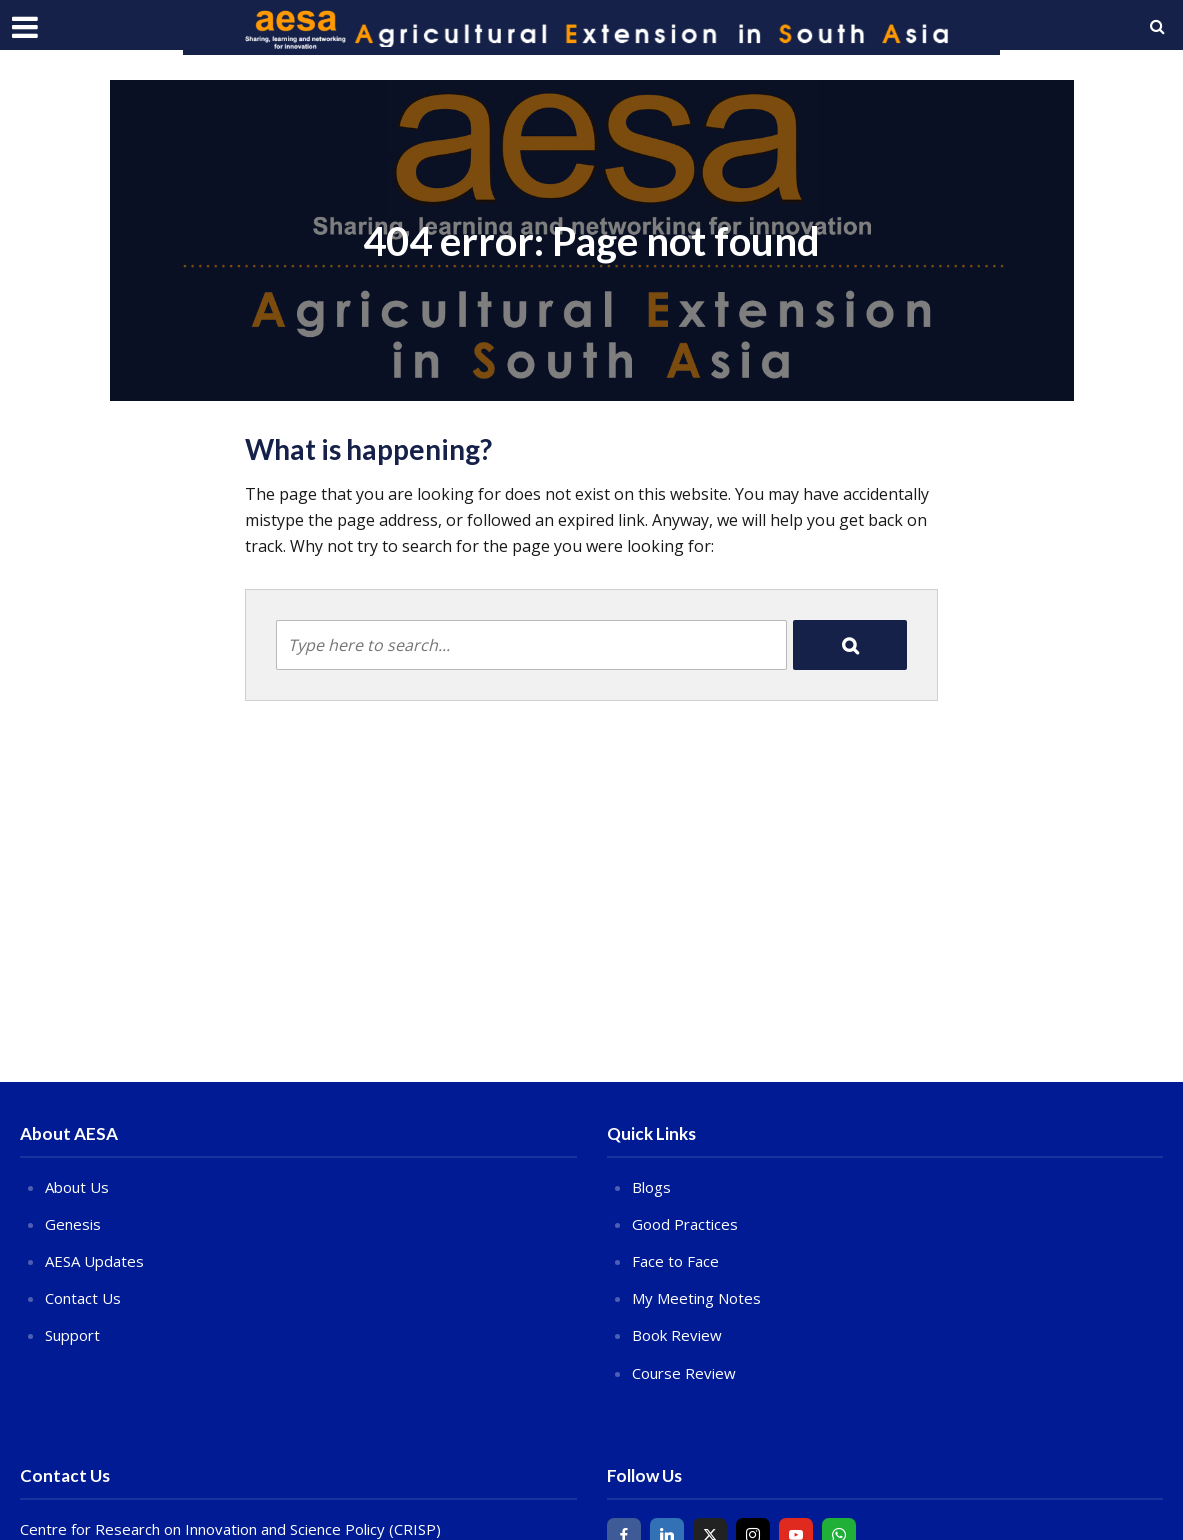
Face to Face (675, 1261)
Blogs (651, 1187)
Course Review (684, 1373)
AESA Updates (94, 1261)
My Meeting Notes (696, 1298)
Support (72, 1335)
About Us (77, 1187)
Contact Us (83, 1298)
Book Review (677, 1335)
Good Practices (685, 1224)
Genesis (73, 1224)
